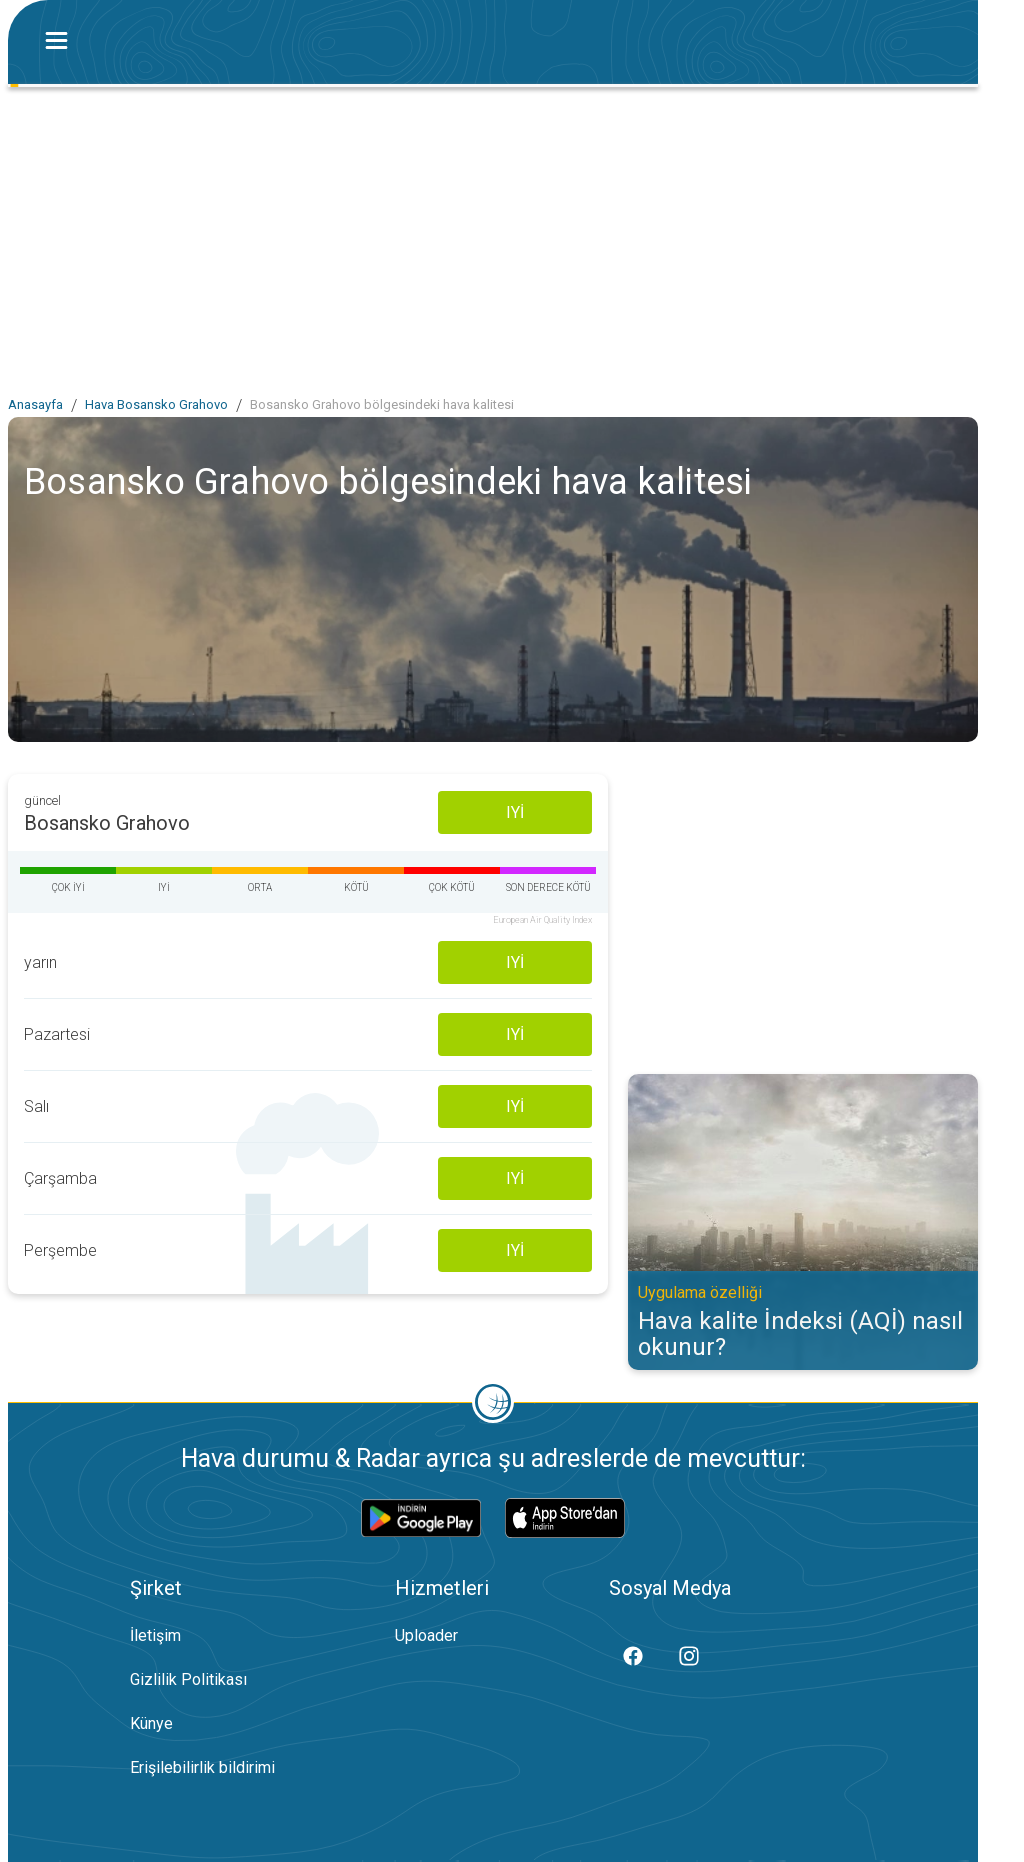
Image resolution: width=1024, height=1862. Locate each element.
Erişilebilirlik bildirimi (202, 1767)
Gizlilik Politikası (188, 1679)
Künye (151, 1723)
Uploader (426, 1635)
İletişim (155, 1635)
